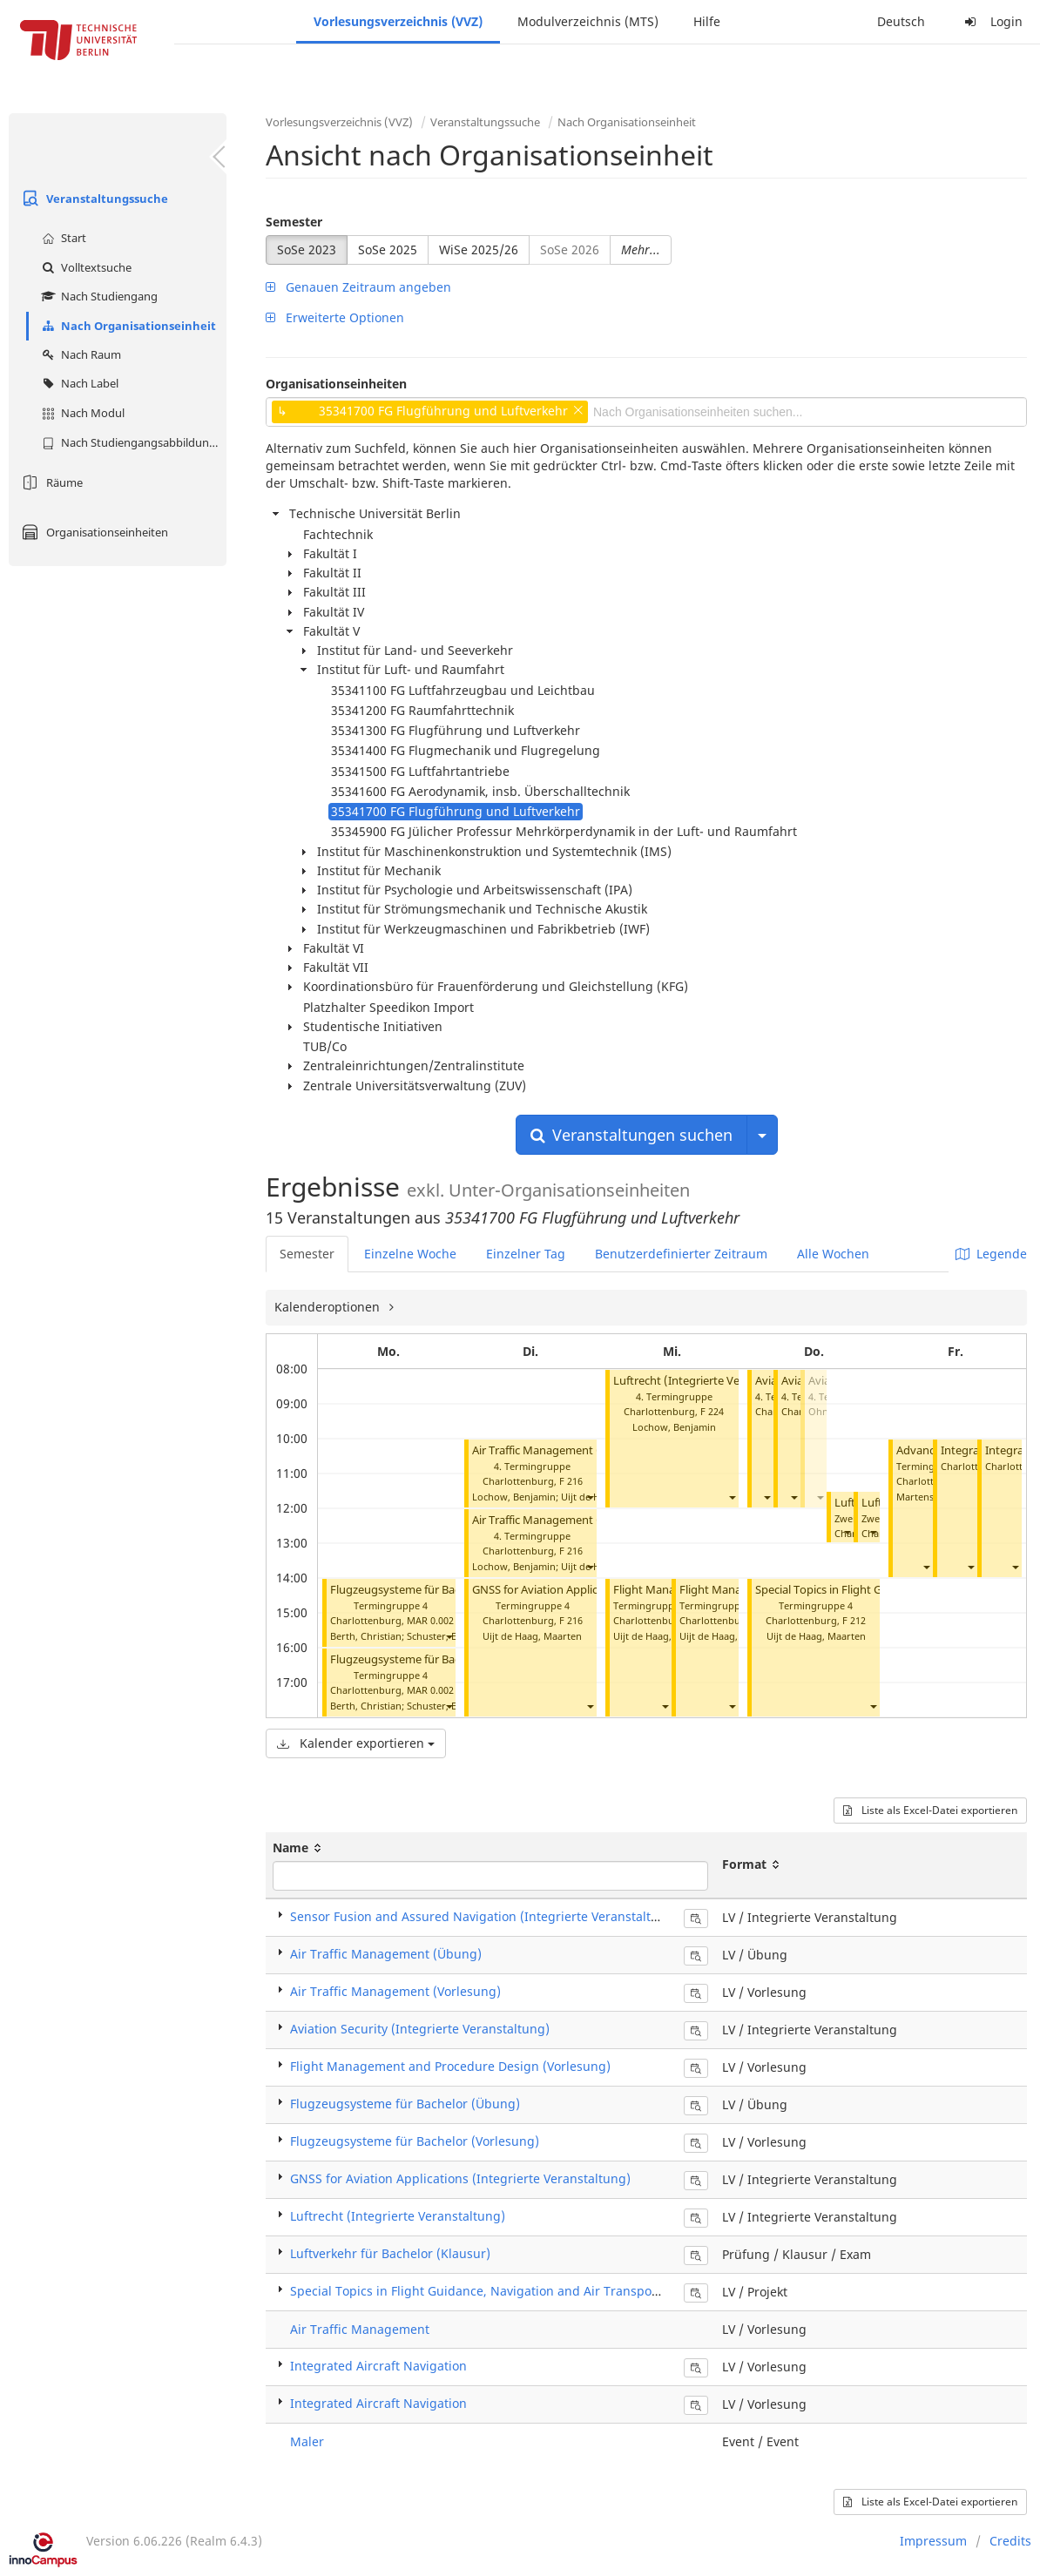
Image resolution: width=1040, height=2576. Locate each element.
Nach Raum (79, 354)
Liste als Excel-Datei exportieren (930, 1810)
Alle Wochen (833, 1253)
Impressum (933, 2540)
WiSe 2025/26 (478, 249)
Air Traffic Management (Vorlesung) (565, 1450)
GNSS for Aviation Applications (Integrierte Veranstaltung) (460, 2178)
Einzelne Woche (410, 1253)
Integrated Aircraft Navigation (378, 2365)
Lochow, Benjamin (514, 1496)
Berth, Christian (366, 1635)
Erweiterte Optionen (335, 317)
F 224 (712, 1411)
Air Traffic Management (359, 2329)
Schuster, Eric (437, 1635)
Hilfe (706, 21)
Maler (307, 2441)
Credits (1010, 2540)
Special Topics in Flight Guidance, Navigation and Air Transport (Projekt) (501, 2291)
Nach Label (77, 383)
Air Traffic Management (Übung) (556, 1520)
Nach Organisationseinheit (126, 326)
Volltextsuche (84, 267)
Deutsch (901, 21)
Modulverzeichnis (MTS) (587, 21)
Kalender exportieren (356, 1743)
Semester (294, 221)
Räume (50, 482)
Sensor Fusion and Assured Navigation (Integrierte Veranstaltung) (484, 1916)
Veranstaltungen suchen (631, 1134)
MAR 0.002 (430, 1620)
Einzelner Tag (525, 1253)
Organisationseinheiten (92, 532)
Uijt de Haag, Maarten (532, 1635)
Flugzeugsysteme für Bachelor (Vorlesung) (440, 1589)
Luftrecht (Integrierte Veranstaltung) (709, 1380)
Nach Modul (81, 413)
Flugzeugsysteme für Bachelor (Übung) (432, 1659)
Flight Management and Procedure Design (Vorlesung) (450, 2066)
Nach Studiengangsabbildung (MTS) (131, 442)
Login (991, 21)
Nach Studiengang (97, 296)
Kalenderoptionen (328, 1306)
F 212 (854, 1620)
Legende (991, 1253)
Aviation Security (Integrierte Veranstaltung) (420, 2028)
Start (61, 238)
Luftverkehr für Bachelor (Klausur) (390, 2253)
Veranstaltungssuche (92, 198)
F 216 (571, 1480)
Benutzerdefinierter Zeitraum (681, 1253)
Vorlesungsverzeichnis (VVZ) (398, 21)
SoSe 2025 (387, 249)
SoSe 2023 (306, 249)
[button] (448, 1636)
